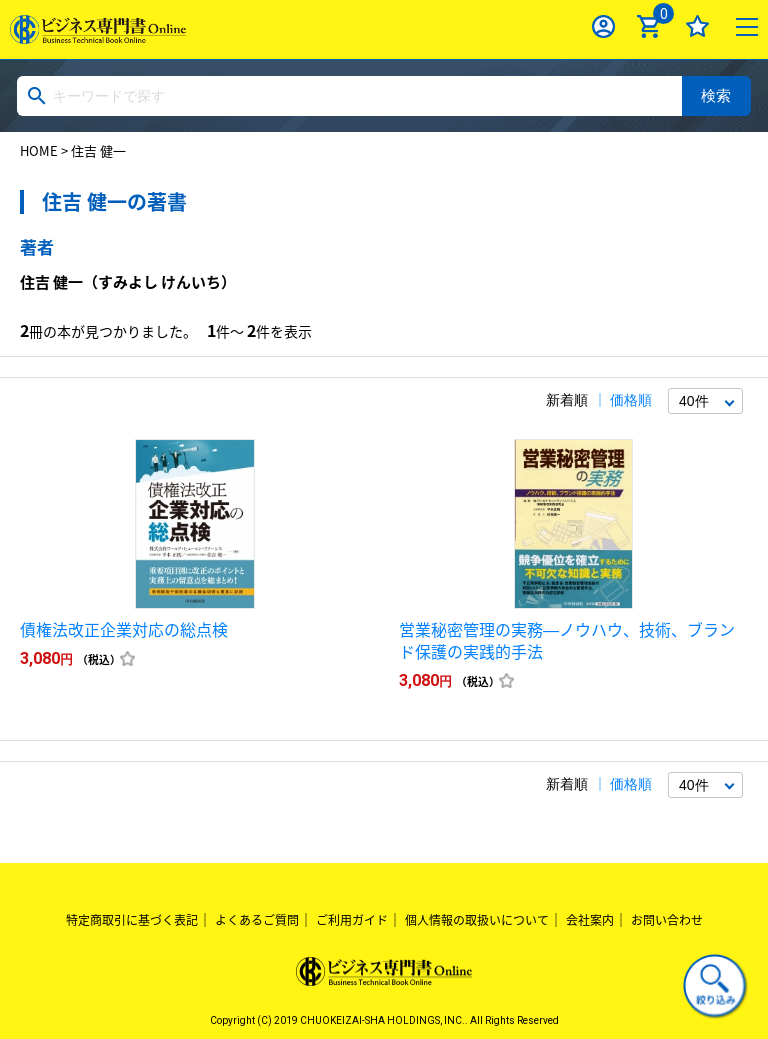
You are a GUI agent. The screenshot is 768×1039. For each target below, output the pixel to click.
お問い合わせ (667, 920)
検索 (716, 95)
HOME (39, 150)
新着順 (567, 400)
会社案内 (590, 920)
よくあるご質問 (257, 920)
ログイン (603, 26)
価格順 (631, 400)
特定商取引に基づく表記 (132, 920)
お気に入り (697, 26)
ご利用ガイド (352, 920)
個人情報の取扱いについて (477, 920)
